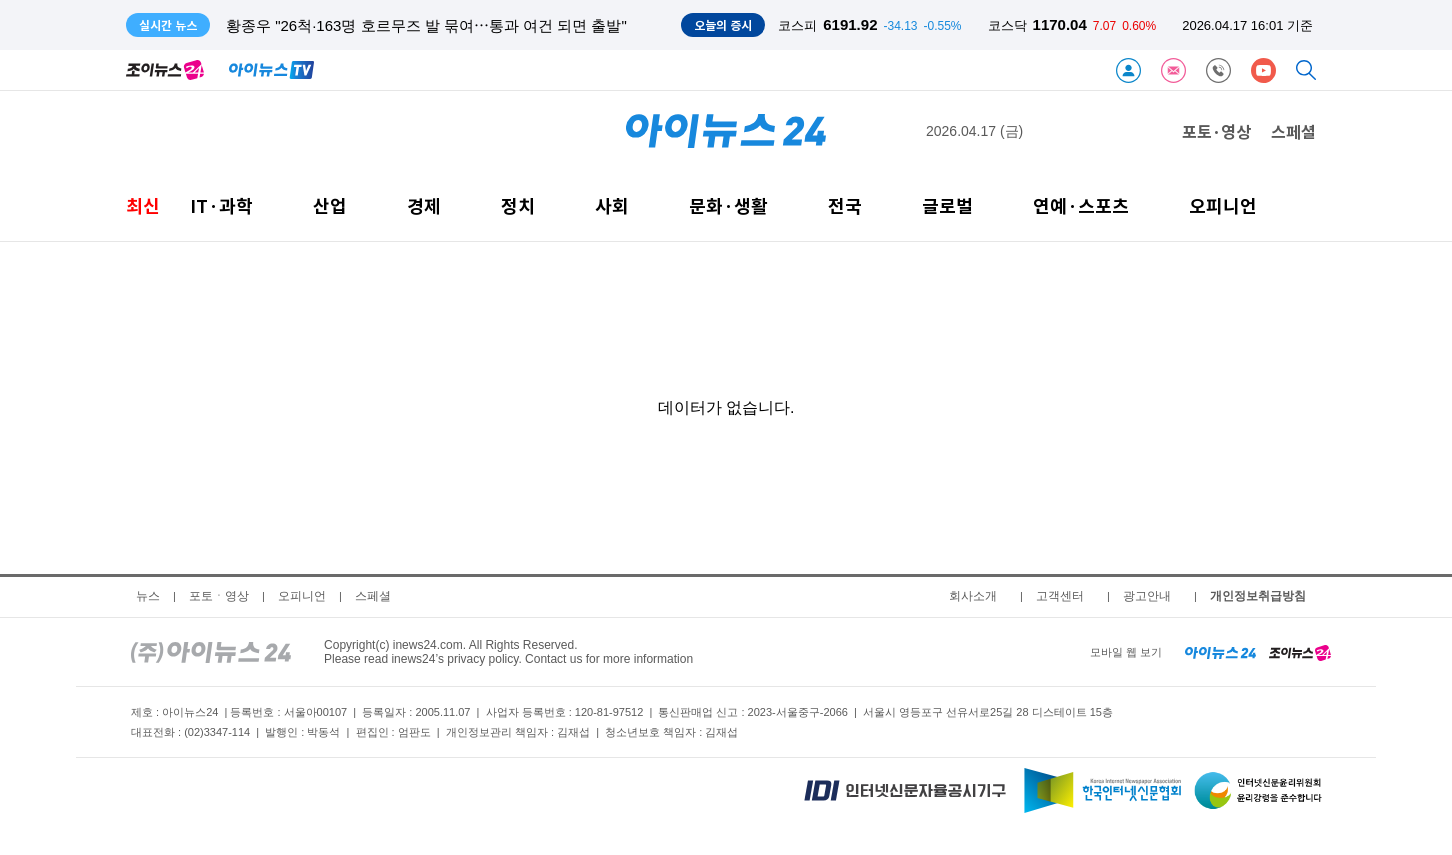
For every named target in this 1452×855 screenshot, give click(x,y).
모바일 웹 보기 (1126, 652)
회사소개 (973, 596)
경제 (424, 205)
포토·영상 (1216, 131)
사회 (612, 205)
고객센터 (1060, 596)
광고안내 (1147, 596)
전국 (845, 205)
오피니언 (1223, 205)
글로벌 (947, 205)
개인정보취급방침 (1258, 596)
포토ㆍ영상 (219, 596)
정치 (518, 205)
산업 (330, 205)
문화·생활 (728, 205)
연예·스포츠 (1081, 205)
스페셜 (1293, 131)
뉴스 (148, 596)
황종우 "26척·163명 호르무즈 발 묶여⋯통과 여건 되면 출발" (426, 25)
